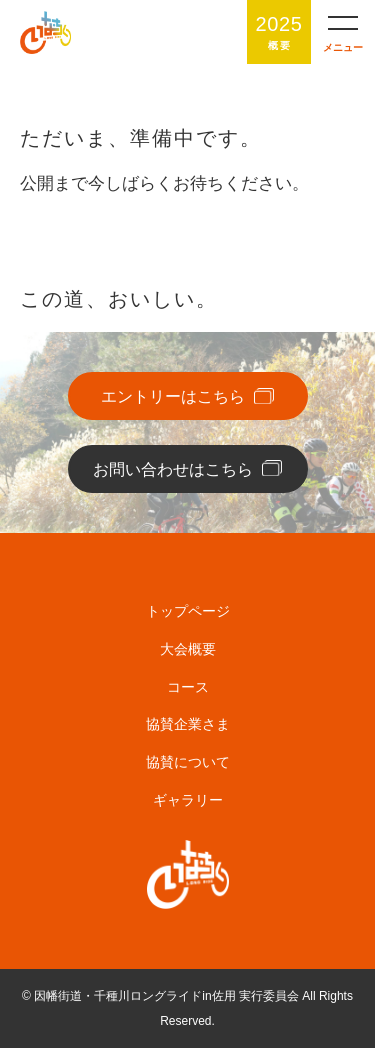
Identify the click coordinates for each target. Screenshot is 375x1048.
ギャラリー (188, 800)
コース (188, 687)
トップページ (188, 611)
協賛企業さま (188, 724)
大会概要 (188, 649)
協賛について (188, 762)
